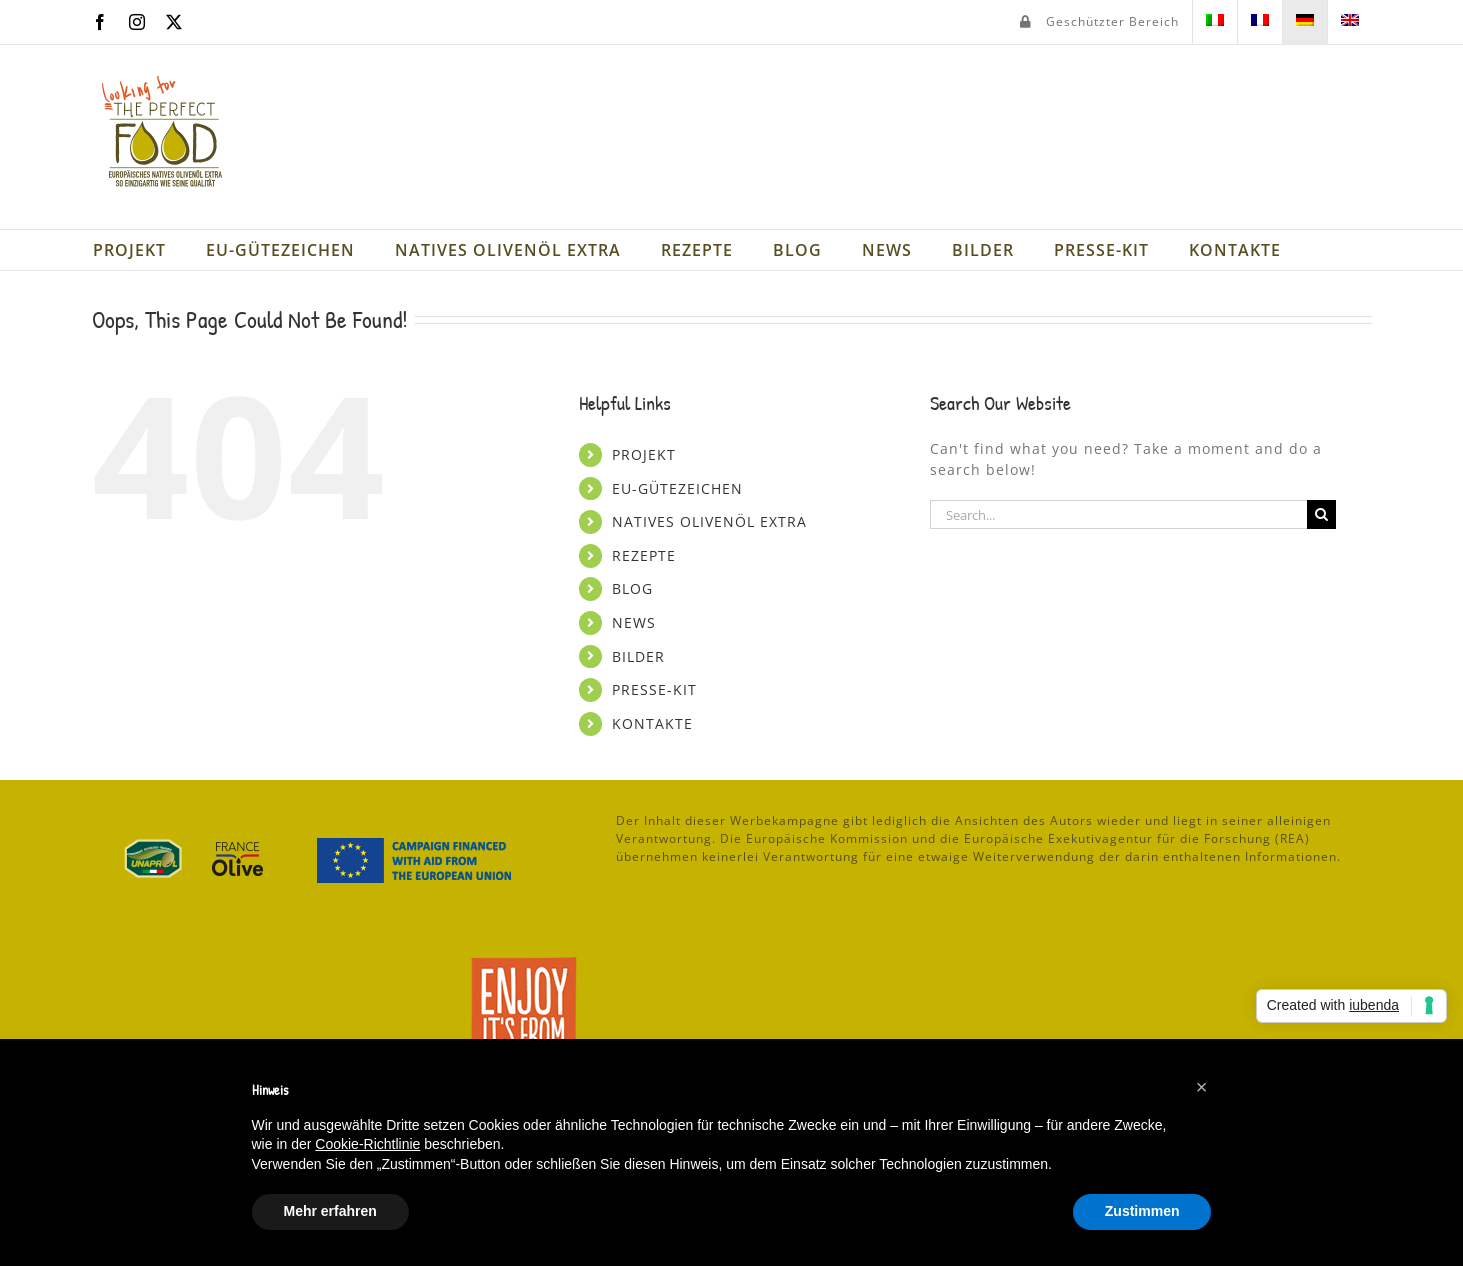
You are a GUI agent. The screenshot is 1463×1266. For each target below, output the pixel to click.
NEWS (634, 622)
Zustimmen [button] (1142, 1211)
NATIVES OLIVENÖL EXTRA (709, 521)
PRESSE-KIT (654, 689)
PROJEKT (644, 454)
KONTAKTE (652, 723)
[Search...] (1119, 514)
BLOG (632, 588)
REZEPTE (644, 555)
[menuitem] (1215, 22)
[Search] (1321, 514)
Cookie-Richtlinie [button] (367, 1144)
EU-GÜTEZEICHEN (677, 488)
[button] (1202, 1087)
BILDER (638, 656)
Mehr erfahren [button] (330, 1211)
